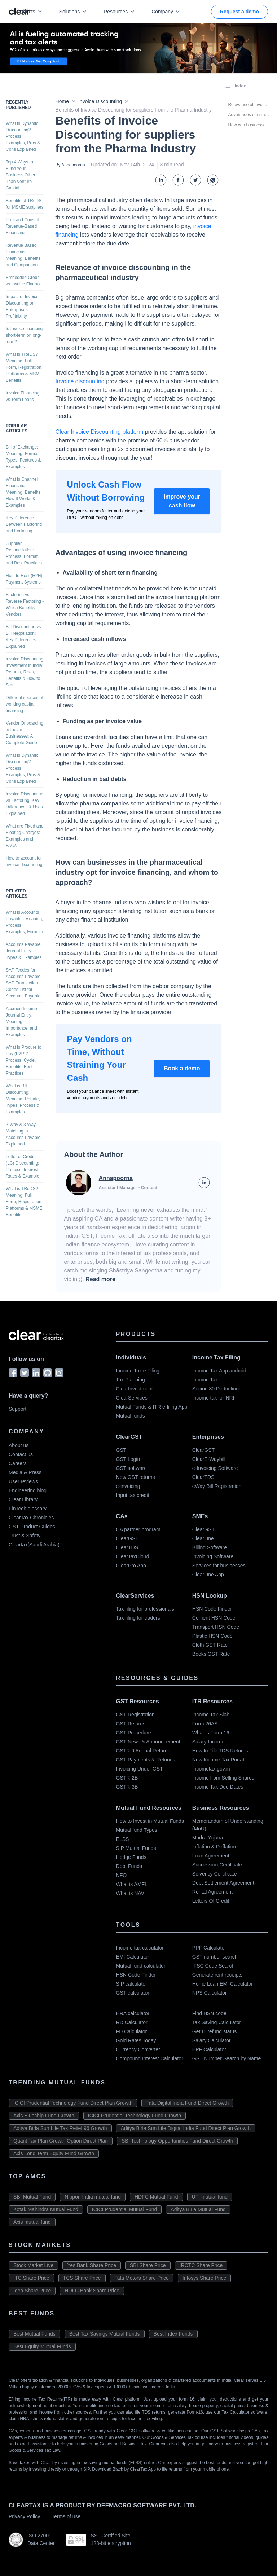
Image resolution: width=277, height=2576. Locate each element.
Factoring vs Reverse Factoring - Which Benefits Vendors (25, 604)
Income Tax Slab (210, 1714)
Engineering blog (28, 1490)
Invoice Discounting (100, 101)
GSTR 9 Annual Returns (143, 1751)
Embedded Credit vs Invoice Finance (23, 281)
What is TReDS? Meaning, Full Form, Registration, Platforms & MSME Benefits (24, 367)
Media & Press (25, 1472)
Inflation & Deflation (214, 1847)
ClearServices (132, 1398)
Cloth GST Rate (210, 1645)
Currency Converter (138, 2049)
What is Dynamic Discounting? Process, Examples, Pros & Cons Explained (23, 136)
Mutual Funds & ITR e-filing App (152, 1407)
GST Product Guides (32, 1526)
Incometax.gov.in (211, 1769)
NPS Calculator (209, 1993)
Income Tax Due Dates (217, 1787)
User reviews (23, 1481)
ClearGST (203, 1450)
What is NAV (130, 1893)
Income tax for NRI (213, 1398)
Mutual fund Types (136, 1830)
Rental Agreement (212, 1892)
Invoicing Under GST (139, 1769)
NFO (121, 1875)
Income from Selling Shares (223, 1778)
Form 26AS (205, 1723)
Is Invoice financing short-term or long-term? (24, 335)
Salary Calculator (211, 2040)
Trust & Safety (24, 1535)
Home (62, 101)
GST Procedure (133, 1732)
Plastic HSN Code (212, 1636)
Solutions (74, 11)
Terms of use (66, 2516)
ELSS (122, 1839)
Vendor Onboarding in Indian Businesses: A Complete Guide (24, 733)
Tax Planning (130, 1380)
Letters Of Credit (210, 1901)
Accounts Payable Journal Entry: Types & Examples (23, 951)
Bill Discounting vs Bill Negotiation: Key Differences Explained (23, 636)
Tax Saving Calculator (216, 2022)
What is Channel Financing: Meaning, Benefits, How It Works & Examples (23, 492)
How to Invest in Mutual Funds (150, 1821)
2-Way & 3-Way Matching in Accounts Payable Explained (23, 1134)
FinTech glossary (28, 1508)
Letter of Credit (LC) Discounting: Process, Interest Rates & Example (22, 1166)
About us (18, 1445)
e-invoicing (128, 1486)
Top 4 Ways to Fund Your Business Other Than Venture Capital (20, 175)
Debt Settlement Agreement (223, 1883)
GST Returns (130, 1723)
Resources (120, 11)
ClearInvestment (134, 1389)
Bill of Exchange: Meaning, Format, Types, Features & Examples (23, 457)
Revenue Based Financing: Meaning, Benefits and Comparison (23, 255)
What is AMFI (131, 1884)
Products (29, 11)
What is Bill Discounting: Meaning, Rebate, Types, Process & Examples (23, 1098)
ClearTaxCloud (132, 1556)
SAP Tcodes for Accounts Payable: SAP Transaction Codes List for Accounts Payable (23, 983)
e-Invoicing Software (215, 1468)
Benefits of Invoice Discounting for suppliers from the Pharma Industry (134, 110)
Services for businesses (219, 1565)
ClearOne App (208, 1574)
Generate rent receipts (217, 1975)
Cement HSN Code (214, 1618)
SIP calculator (131, 1984)
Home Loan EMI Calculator (222, 1984)
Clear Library (23, 1499)
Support (17, 1409)
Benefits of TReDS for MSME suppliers (25, 204)
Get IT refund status (214, 2031)
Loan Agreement (210, 1856)
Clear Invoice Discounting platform (100, 432)
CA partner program (138, 1529)
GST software (131, 1468)
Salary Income (208, 1742)
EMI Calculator (132, 1957)
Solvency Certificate (214, 1874)
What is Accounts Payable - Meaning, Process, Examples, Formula (24, 922)
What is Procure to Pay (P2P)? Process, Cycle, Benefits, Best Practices (23, 1060)
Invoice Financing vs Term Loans (22, 396)
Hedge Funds (131, 1857)
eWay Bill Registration (216, 1486)
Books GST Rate (211, 1654)
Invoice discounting (80, 381)
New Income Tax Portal (218, 1760)
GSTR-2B (127, 1778)
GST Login (128, 1459)
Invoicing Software (212, 1556)
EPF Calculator (209, 2049)
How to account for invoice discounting (24, 861)
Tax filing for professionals (145, 1609)
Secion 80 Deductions (216, 1389)
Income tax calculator (140, 1948)
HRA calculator (133, 2013)
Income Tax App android (219, 1371)
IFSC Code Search (213, 1966)
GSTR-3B (127, 1787)
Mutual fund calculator (141, 1966)
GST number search (215, 1957)
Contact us (21, 1454)
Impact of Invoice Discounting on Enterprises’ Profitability (22, 306)
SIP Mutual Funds (136, 1848)
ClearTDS (203, 1477)
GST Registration (135, 1714)
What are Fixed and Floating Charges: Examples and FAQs (25, 836)
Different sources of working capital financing (24, 704)
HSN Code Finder (212, 1609)
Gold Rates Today (136, 2040)
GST (121, 1450)
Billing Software (209, 1547)
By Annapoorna (70, 164)
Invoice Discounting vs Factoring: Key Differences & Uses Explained (24, 803)
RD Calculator (132, 2022)
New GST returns (135, 1477)
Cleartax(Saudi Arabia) (34, 1544)
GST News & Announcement (148, 1742)
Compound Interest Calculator (149, 2058)
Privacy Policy (24, 2516)
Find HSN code (209, 2013)
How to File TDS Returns (220, 1751)
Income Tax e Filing (137, 1371)
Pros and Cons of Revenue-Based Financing (22, 226)
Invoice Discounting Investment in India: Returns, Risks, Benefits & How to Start (24, 671)
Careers (18, 1463)
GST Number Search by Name (226, 2058)
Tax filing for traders (138, 1618)
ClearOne (203, 1538)
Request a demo (239, 11)
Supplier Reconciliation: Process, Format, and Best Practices (24, 553)
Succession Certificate (217, 1865)
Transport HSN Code (215, 1627)
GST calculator (132, 1993)
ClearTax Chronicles (31, 1517)
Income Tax (205, 1380)
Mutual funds (130, 1416)
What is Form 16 (210, 1732)
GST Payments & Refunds (145, 1760)
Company (167, 11)
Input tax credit (132, 1495)
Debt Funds (129, 1866)
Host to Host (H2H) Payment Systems (24, 579)
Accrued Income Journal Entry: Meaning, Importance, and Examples (21, 1021)
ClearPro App (131, 1565)
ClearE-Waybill (208, 1459)
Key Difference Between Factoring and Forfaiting (24, 524)
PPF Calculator (209, 1948)
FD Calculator (131, 2031)
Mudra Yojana (207, 1838)
